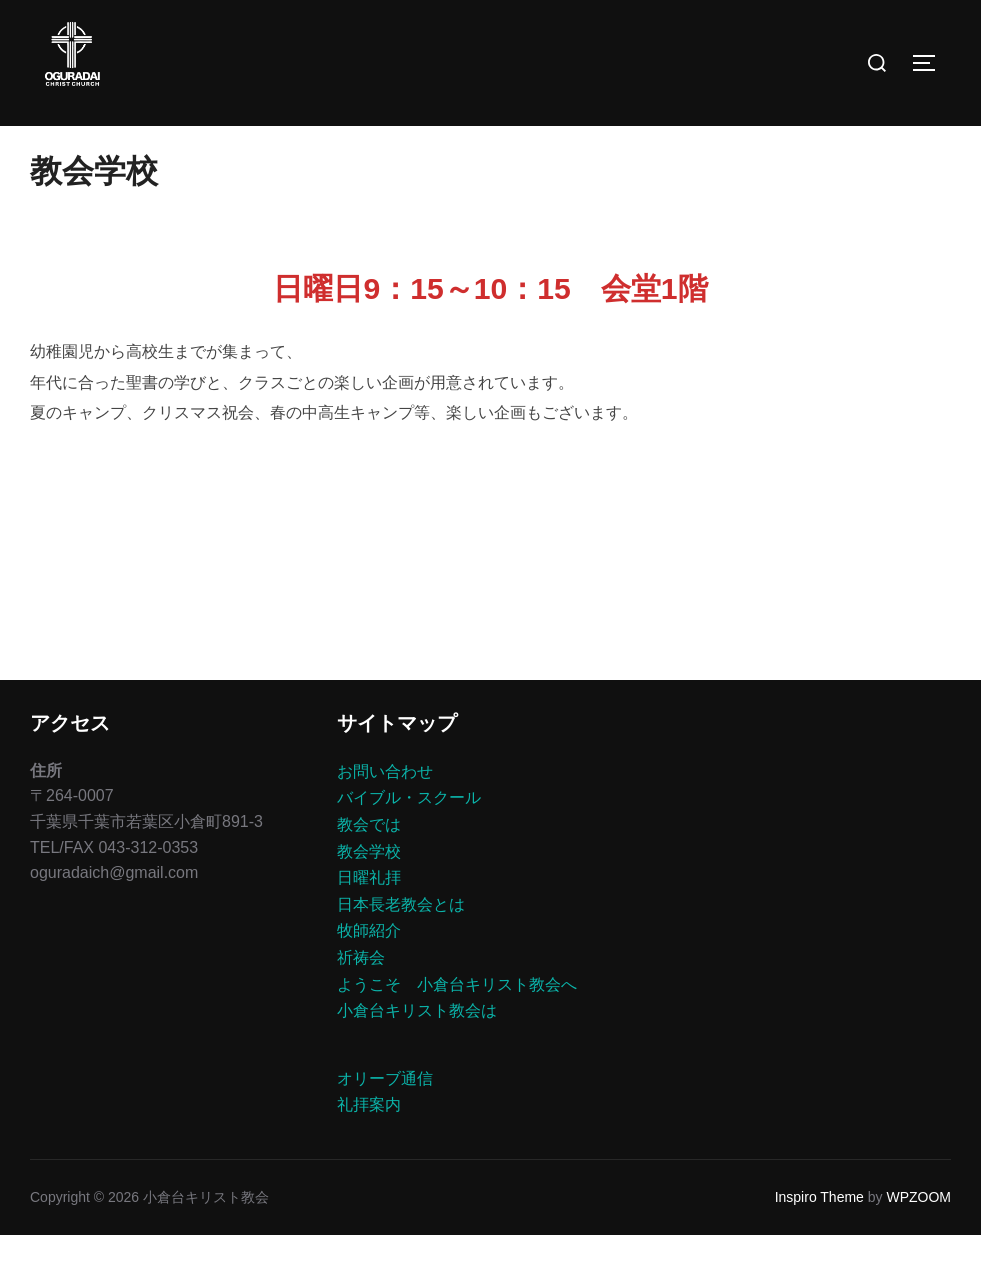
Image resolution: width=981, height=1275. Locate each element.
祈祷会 (361, 997)
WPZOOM (918, 1237)
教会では (369, 864)
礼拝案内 (369, 1144)
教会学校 (369, 890)
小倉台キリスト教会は (417, 1050)
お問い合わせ (385, 811)
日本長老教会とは (401, 944)
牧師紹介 (369, 970)
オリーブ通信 (385, 1118)
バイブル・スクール (409, 837)
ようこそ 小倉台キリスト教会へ (457, 1023)
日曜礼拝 (369, 917)
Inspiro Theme (819, 1237)
